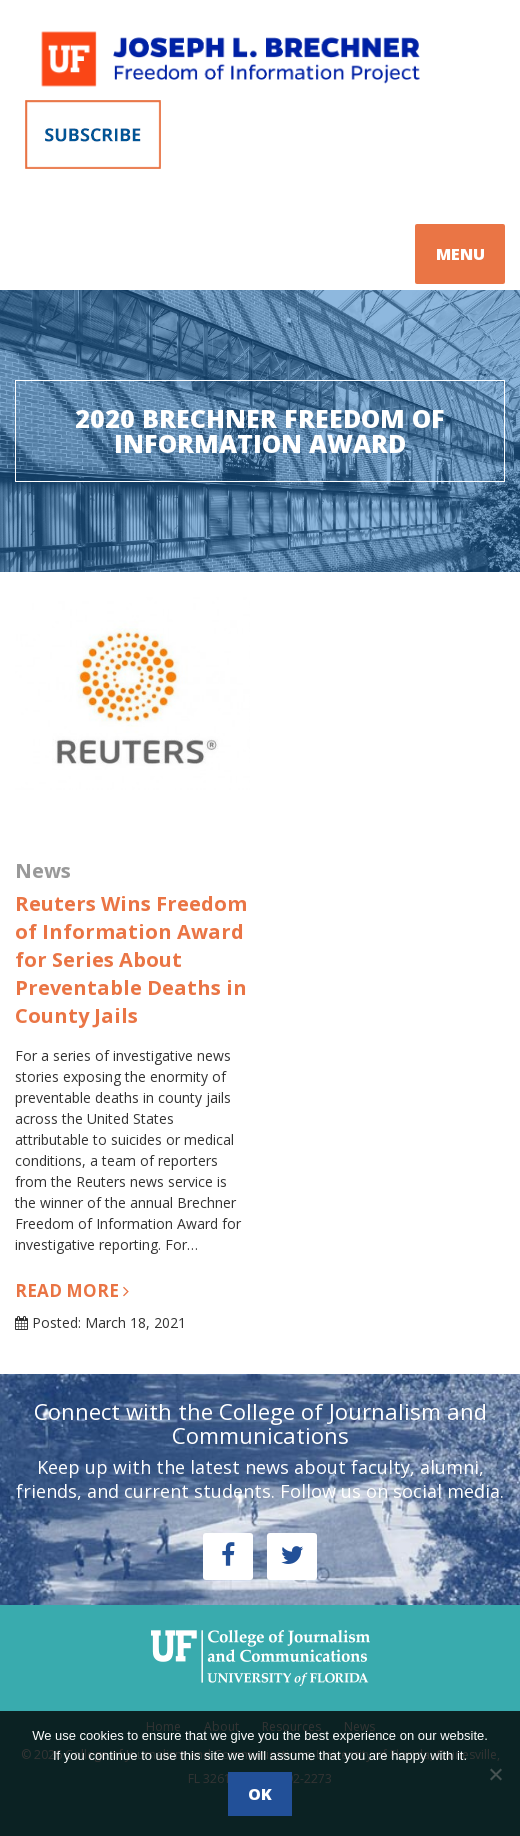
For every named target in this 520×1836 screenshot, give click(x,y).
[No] (495, 1774)
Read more (72, 1290)
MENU (460, 254)
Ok (260, 1794)
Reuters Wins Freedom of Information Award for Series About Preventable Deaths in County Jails (131, 959)
